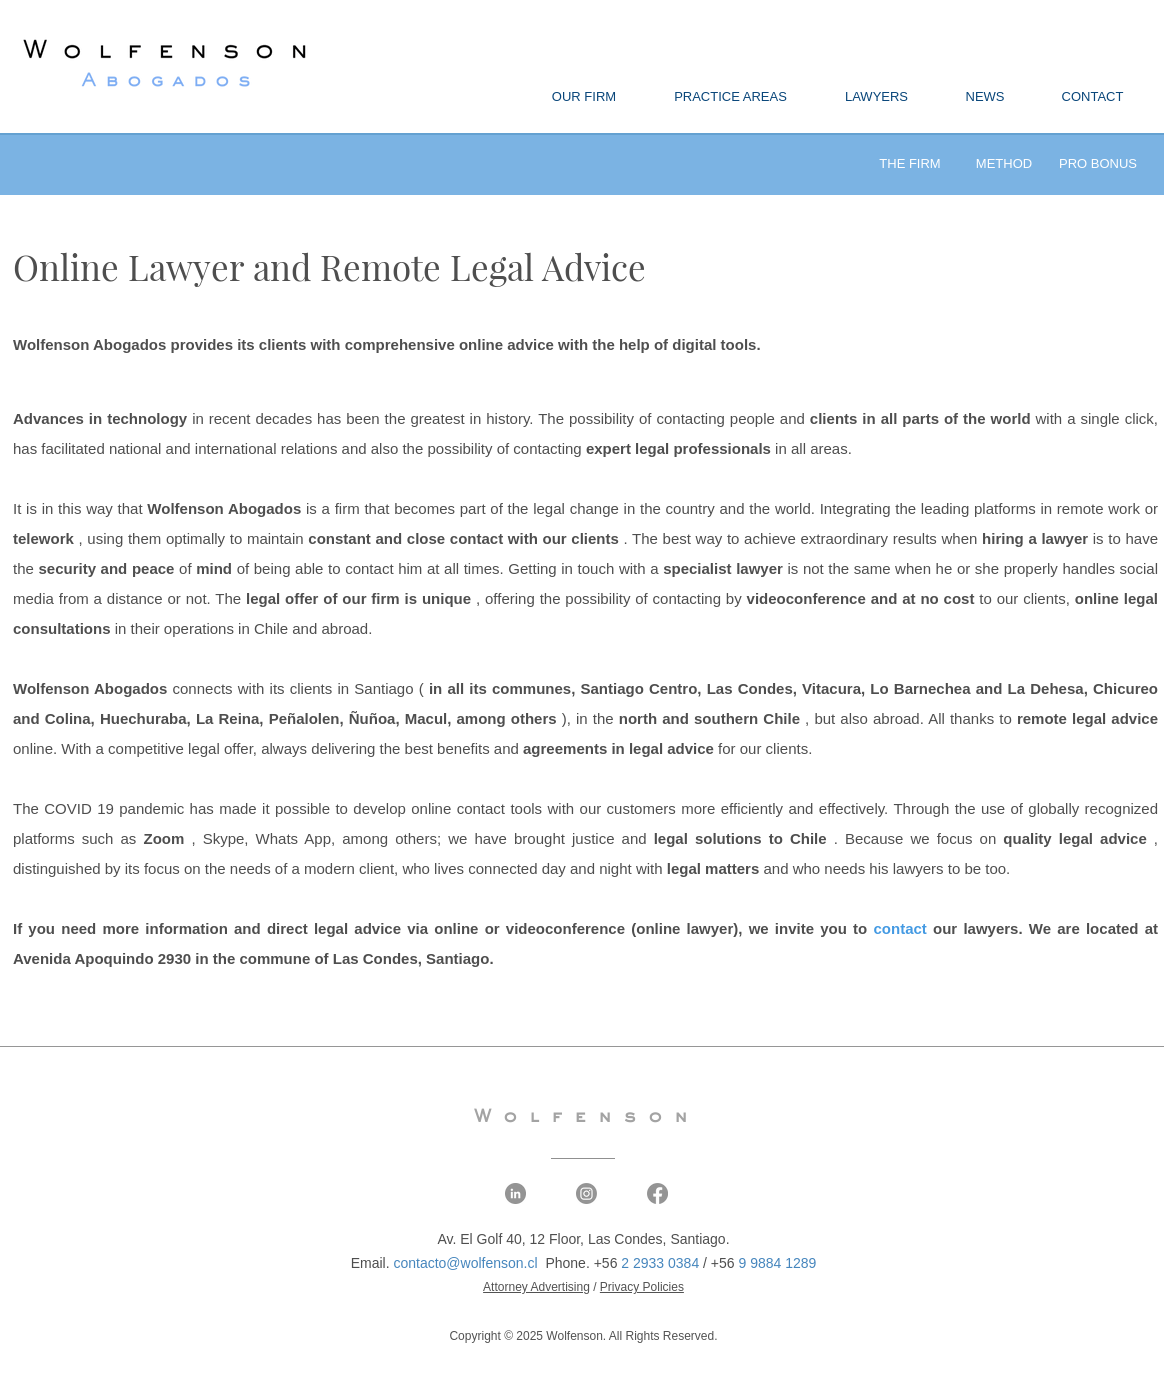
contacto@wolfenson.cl (465, 1263)
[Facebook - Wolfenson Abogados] (657, 1193)
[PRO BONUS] (1098, 164)
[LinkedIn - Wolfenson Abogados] (515, 1193)
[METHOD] (1004, 164)
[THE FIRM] (910, 164)
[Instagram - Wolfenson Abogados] (586, 1193)
